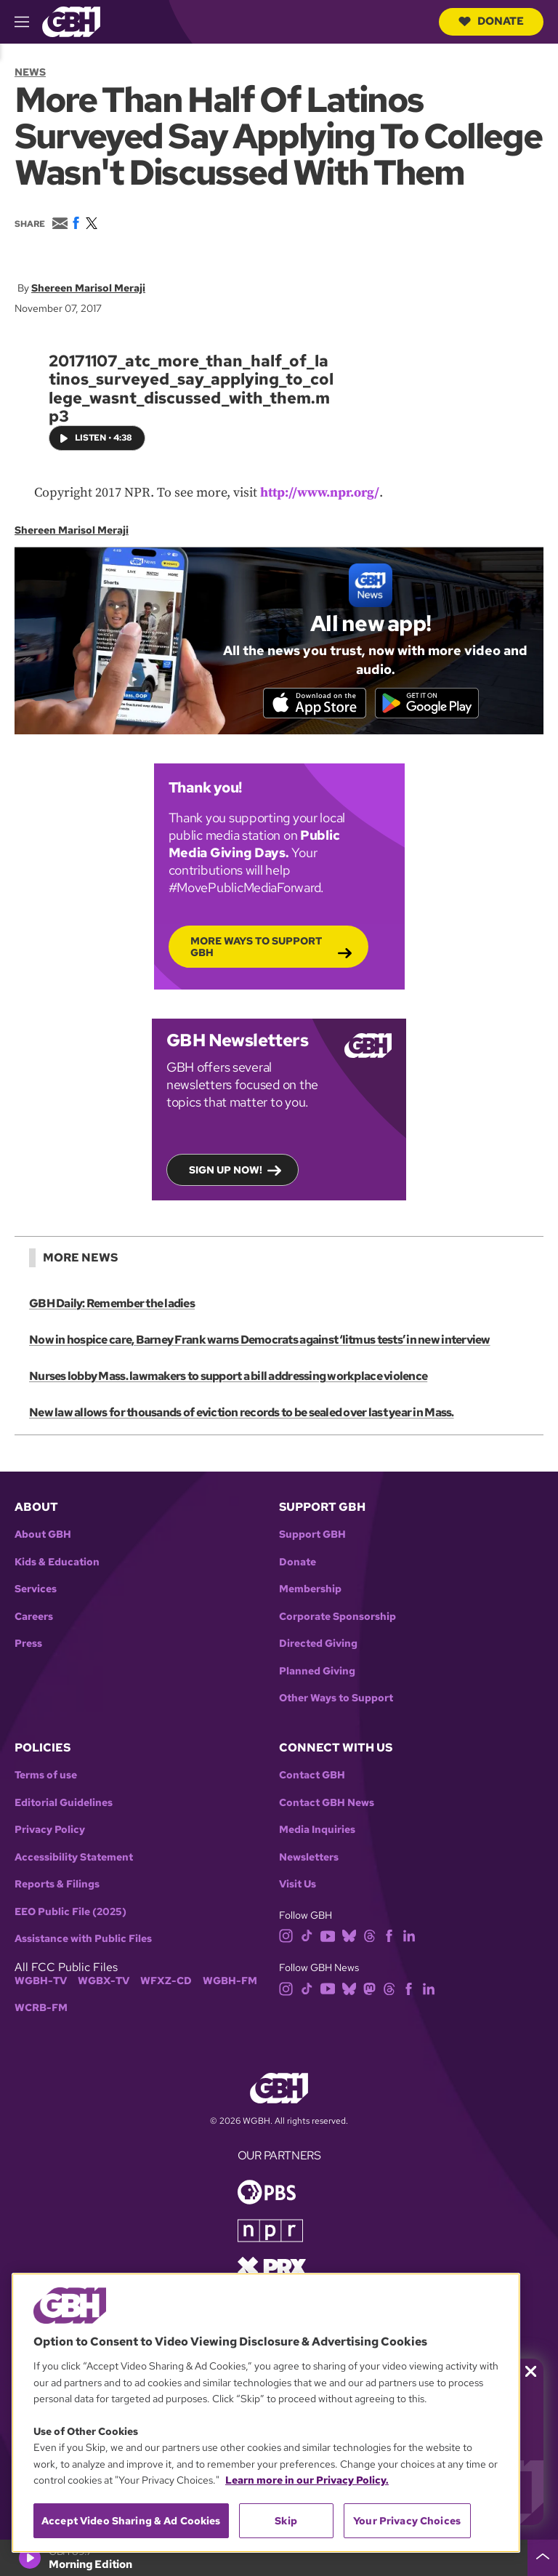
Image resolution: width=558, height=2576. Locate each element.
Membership (310, 1591)
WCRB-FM (41, 2009)
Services (36, 1591)
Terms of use (46, 1776)
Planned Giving (317, 1672)
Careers (34, 1618)
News (30, 72)
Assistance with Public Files (83, 1940)
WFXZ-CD (166, 1982)
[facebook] (389, 1936)
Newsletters (309, 1859)
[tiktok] (307, 1936)
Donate (491, 21)
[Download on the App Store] (311, 703)
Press (28, 1646)
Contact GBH (312, 1776)
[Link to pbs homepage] (267, 2192)
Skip (286, 2520)
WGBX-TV (103, 1982)
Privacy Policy (50, 1831)
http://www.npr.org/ (319, 492)
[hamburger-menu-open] (28, 21)
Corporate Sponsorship (337, 1618)
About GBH (43, 1536)
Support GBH (312, 1536)
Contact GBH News (326, 1804)
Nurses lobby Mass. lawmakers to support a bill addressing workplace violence (227, 1377)
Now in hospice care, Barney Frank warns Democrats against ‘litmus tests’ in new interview (259, 1341)
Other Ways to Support (336, 1700)
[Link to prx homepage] (272, 2267)
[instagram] (286, 1936)
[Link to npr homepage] (270, 2231)
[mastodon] (369, 1989)
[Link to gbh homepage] (71, 20)
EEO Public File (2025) (70, 1913)
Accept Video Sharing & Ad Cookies (131, 2520)
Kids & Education (57, 1563)
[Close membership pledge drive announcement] (530, 2371)
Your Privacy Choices (407, 2520)
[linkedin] (409, 1936)
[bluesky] (349, 1936)
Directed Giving (318, 1646)
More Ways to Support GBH (256, 947)
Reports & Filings (57, 1885)
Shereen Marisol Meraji (88, 287)
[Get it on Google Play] (429, 703)
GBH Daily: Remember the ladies (111, 1304)
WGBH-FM (230, 1982)
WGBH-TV (41, 1982)
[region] (266, 2413)
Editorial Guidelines (64, 1804)
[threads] (369, 1936)
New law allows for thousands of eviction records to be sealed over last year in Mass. (241, 1413)
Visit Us (297, 1885)
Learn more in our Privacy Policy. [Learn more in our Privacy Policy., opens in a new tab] (307, 2480)
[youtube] (327, 1936)
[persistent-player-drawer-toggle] (542, 2558)
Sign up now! (225, 1170)
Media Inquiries (317, 1831)
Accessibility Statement (74, 1859)
